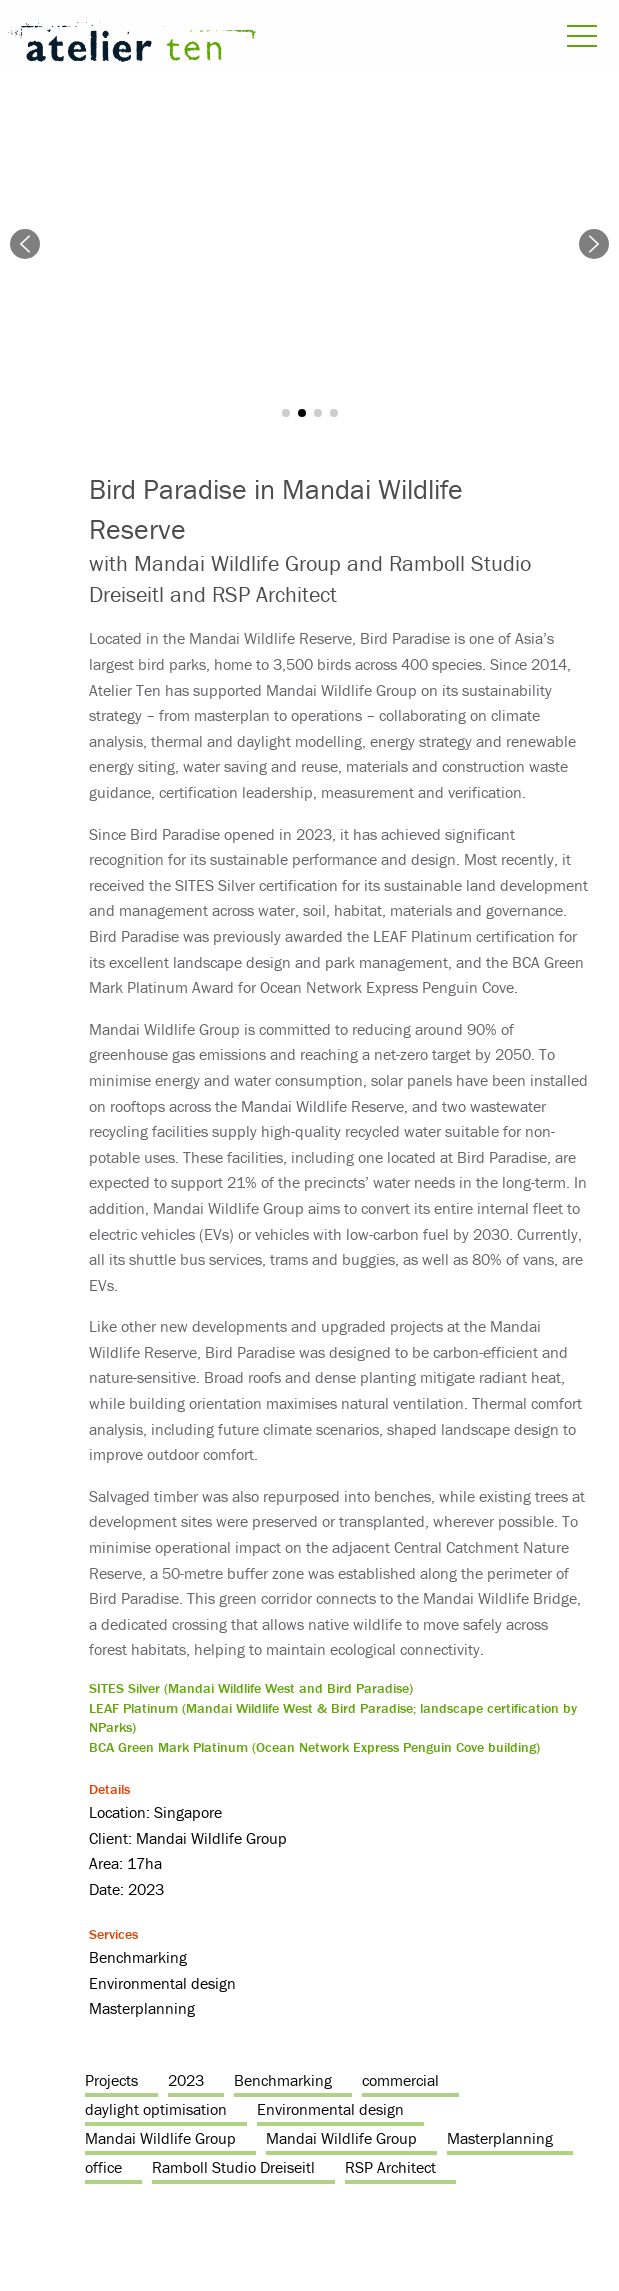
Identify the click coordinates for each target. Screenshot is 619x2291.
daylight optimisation (156, 2109)
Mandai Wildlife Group (160, 2138)
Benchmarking (283, 2080)
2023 (186, 2080)
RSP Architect (390, 2167)
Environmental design (330, 2109)
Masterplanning (500, 2138)
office (103, 2167)
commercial (400, 2080)
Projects (111, 2080)
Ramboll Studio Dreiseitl (233, 2167)
